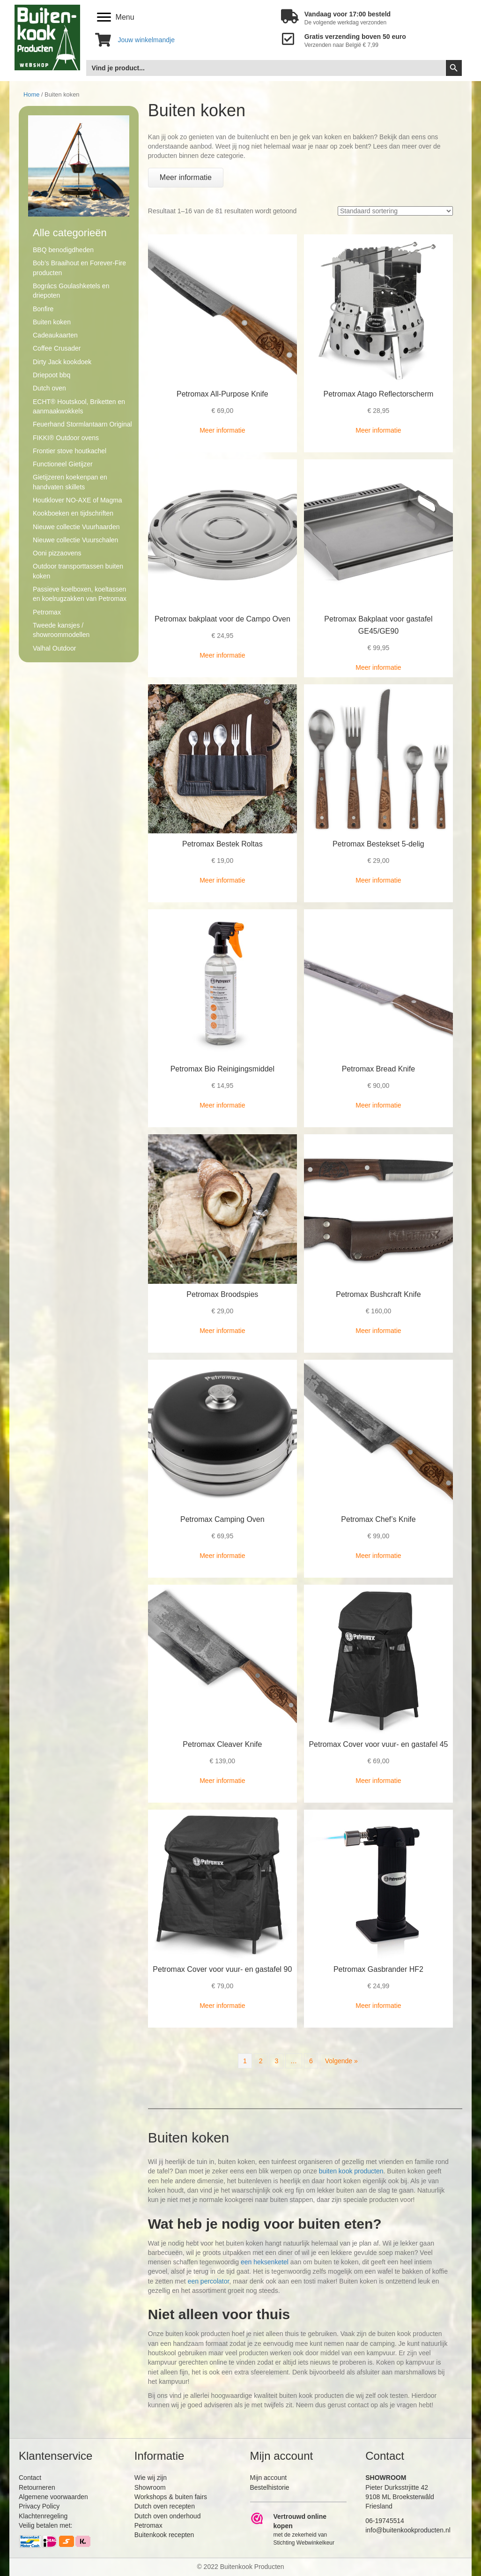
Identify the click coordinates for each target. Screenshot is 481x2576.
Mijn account (268, 2477)
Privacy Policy (39, 2506)
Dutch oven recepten (164, 2506)
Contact (30, 2477)
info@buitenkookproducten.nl (408, 2530)
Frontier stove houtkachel (69, 451)
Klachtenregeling (43, 2516)
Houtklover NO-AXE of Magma (77, 500)
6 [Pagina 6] (311, 2061)
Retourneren (37, 2487)
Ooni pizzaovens (57, 553)
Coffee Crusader (57, 348)
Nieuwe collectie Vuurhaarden (76, 527)
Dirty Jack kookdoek (62, 362)
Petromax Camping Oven (222, 1519)
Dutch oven (49, 388)
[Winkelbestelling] (395, 211)
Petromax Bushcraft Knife (378, 1294)
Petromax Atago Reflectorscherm (379, 394)
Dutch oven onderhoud (167, 2516)
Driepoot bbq (51, 375)
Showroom (150, 2487)
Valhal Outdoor (54, 648)
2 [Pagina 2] (261, 2061)
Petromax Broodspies (222, 1294)
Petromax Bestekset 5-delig (378, 844)
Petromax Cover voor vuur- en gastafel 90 (222, 1969)
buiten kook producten (351, 2171)
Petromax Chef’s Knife (378, 1519)
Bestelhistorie (269, 2487)
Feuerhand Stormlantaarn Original (82, 424)
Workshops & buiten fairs (170, 2497)
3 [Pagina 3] (276, 2061)
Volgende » (341, 2061)
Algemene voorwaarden (53, 2497)
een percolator (208, 2281)
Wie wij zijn (150, 2477)
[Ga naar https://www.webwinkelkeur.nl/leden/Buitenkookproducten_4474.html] (298, 2529)
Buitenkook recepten (164, 2535)
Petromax (47, 612)
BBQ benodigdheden (63, 250)
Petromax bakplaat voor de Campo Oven (222, 619)
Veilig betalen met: (45, 2525)
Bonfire (43, 309)
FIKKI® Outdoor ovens (66, 438)
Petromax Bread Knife (378, 1069)
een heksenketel (265, 2262)
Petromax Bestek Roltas (222, 844)
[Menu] (115, 17)
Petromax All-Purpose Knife (222, 394)
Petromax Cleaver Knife (222, 1744)
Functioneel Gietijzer (63, 464)
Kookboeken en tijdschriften (73, 513)
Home (31, 94)
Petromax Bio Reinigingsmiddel (222, 1069)
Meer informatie (222, 430)
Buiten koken (52, 322)
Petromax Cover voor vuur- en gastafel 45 (378, 1744)
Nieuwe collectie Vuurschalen (75, 540)
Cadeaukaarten (55, 335)
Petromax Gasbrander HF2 (378, 1969)
